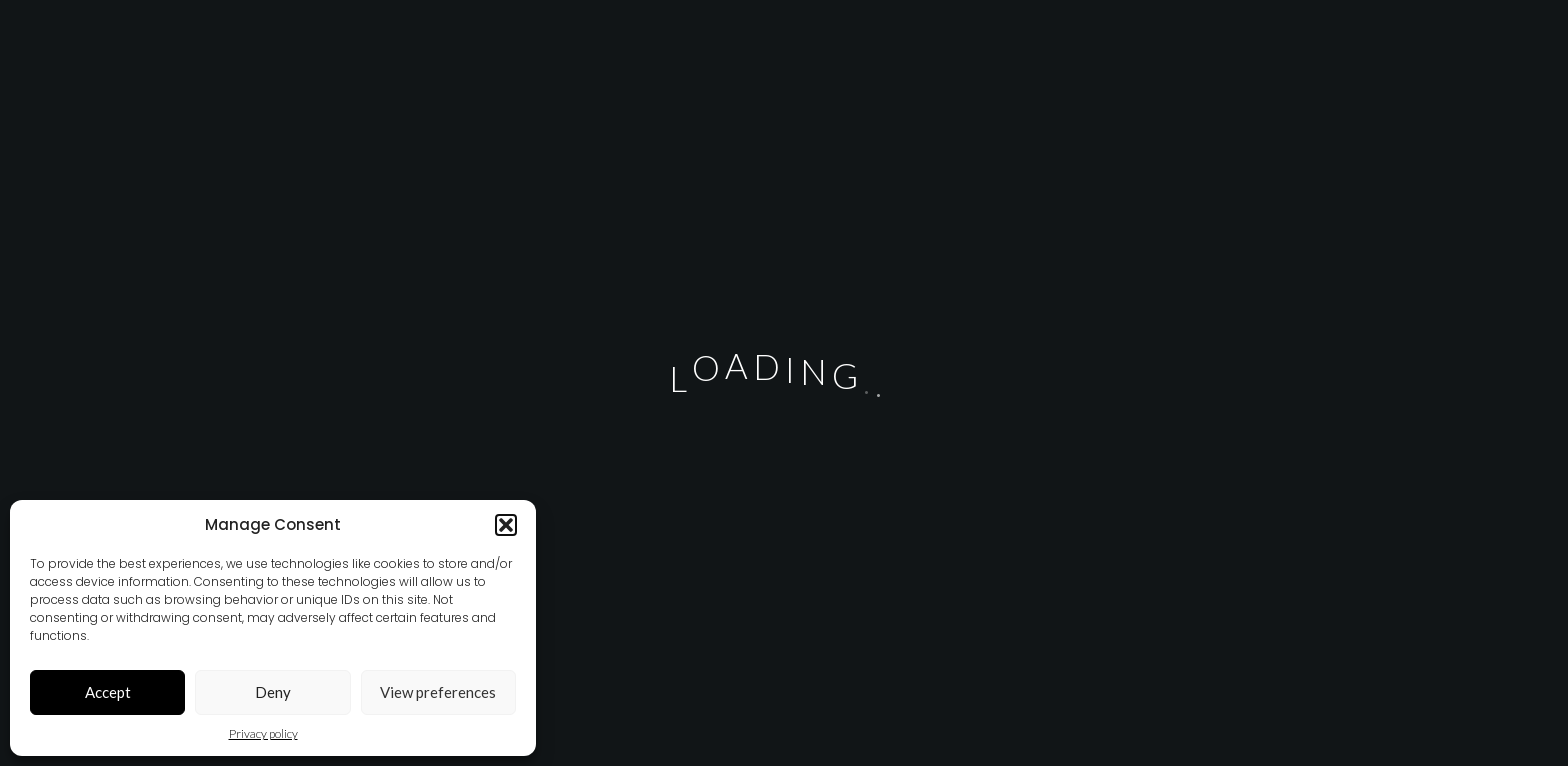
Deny (273, 692)
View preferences (438, 692)
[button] (506, 525)
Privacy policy (263, 733)
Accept (108, 692)
